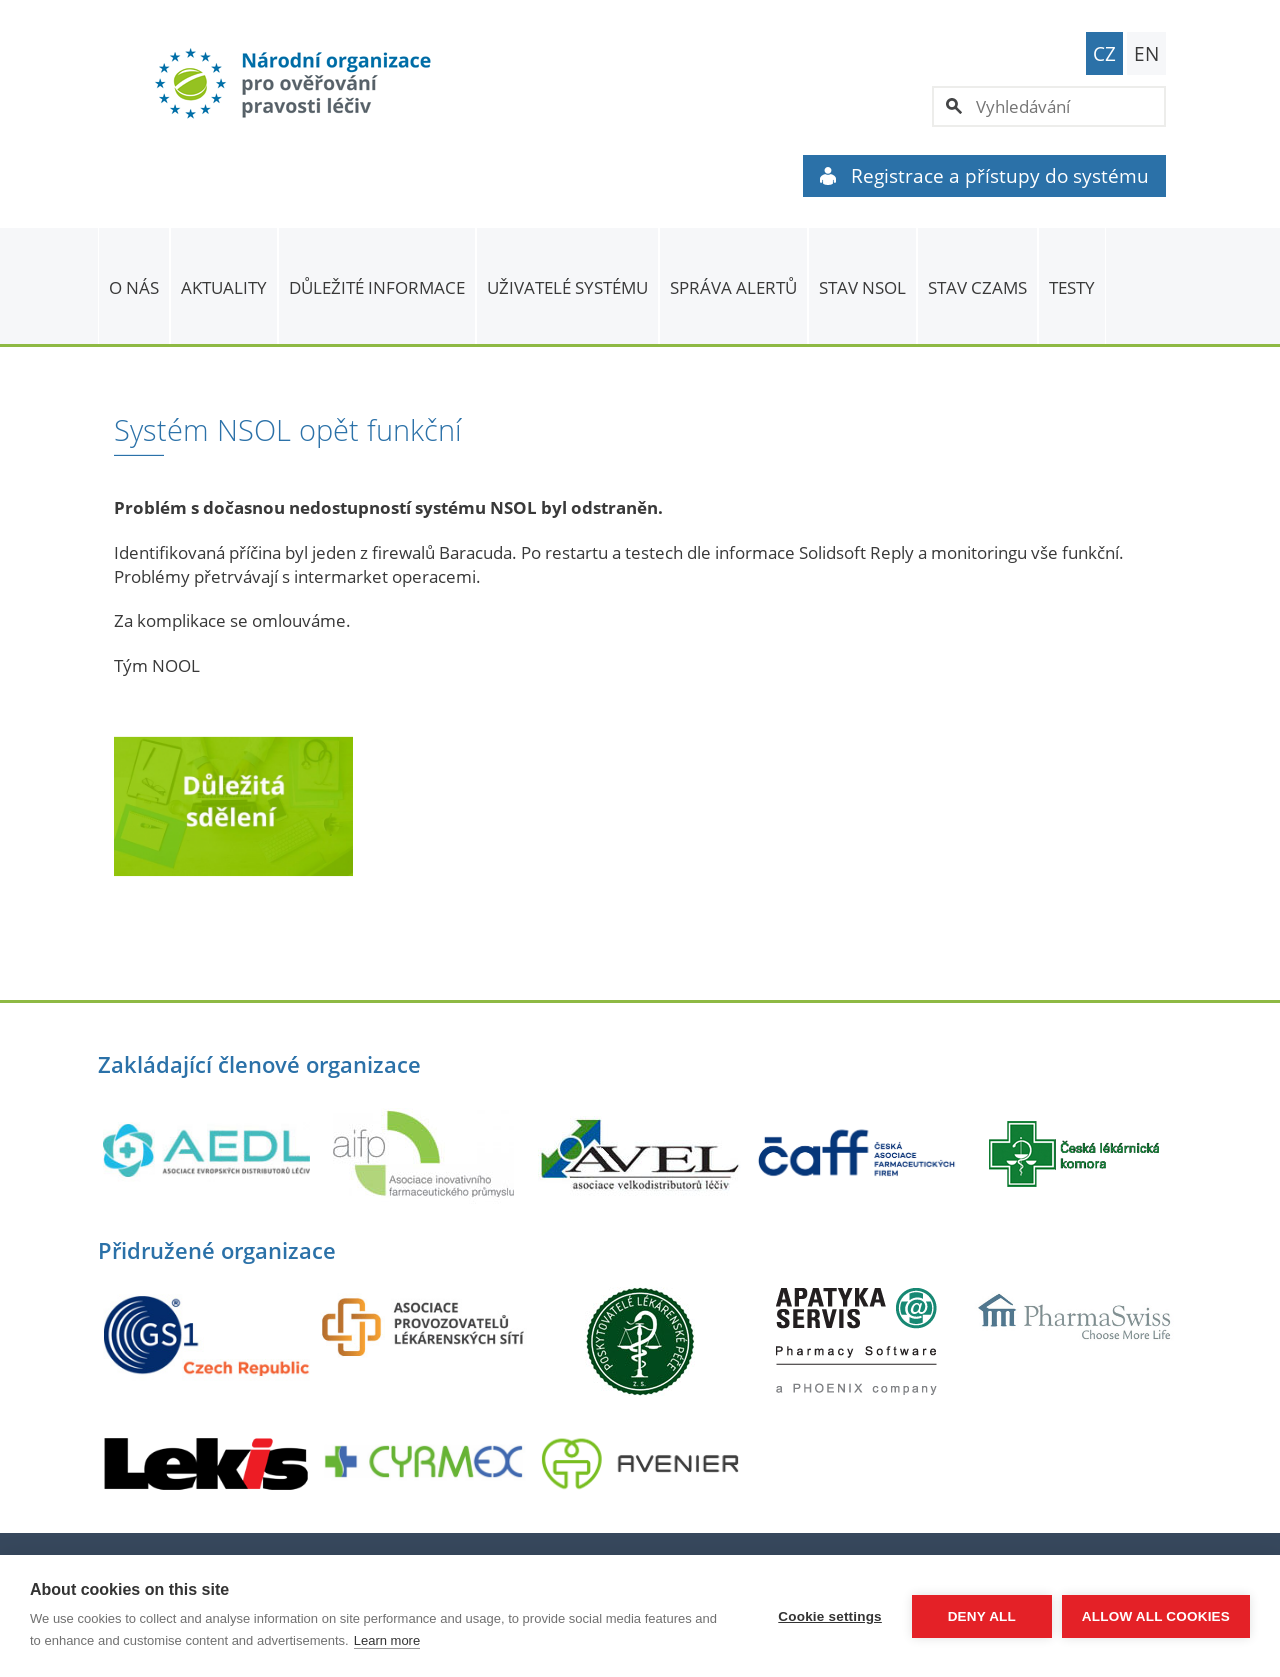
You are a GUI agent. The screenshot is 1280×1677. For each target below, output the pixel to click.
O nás (134, 287)
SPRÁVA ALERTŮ (733, 287)
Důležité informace (377, 287)
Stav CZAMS (977, 287)
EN (1146, 54)
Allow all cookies (1156, 1616)
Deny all (982, 1616)
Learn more (387, 1640)
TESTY (1072, 287)
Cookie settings (830, 1616)
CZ (1104, 54)
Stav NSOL (862, 287)
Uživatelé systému (567, 287)
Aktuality (224, 287)
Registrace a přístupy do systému (984, 176)
